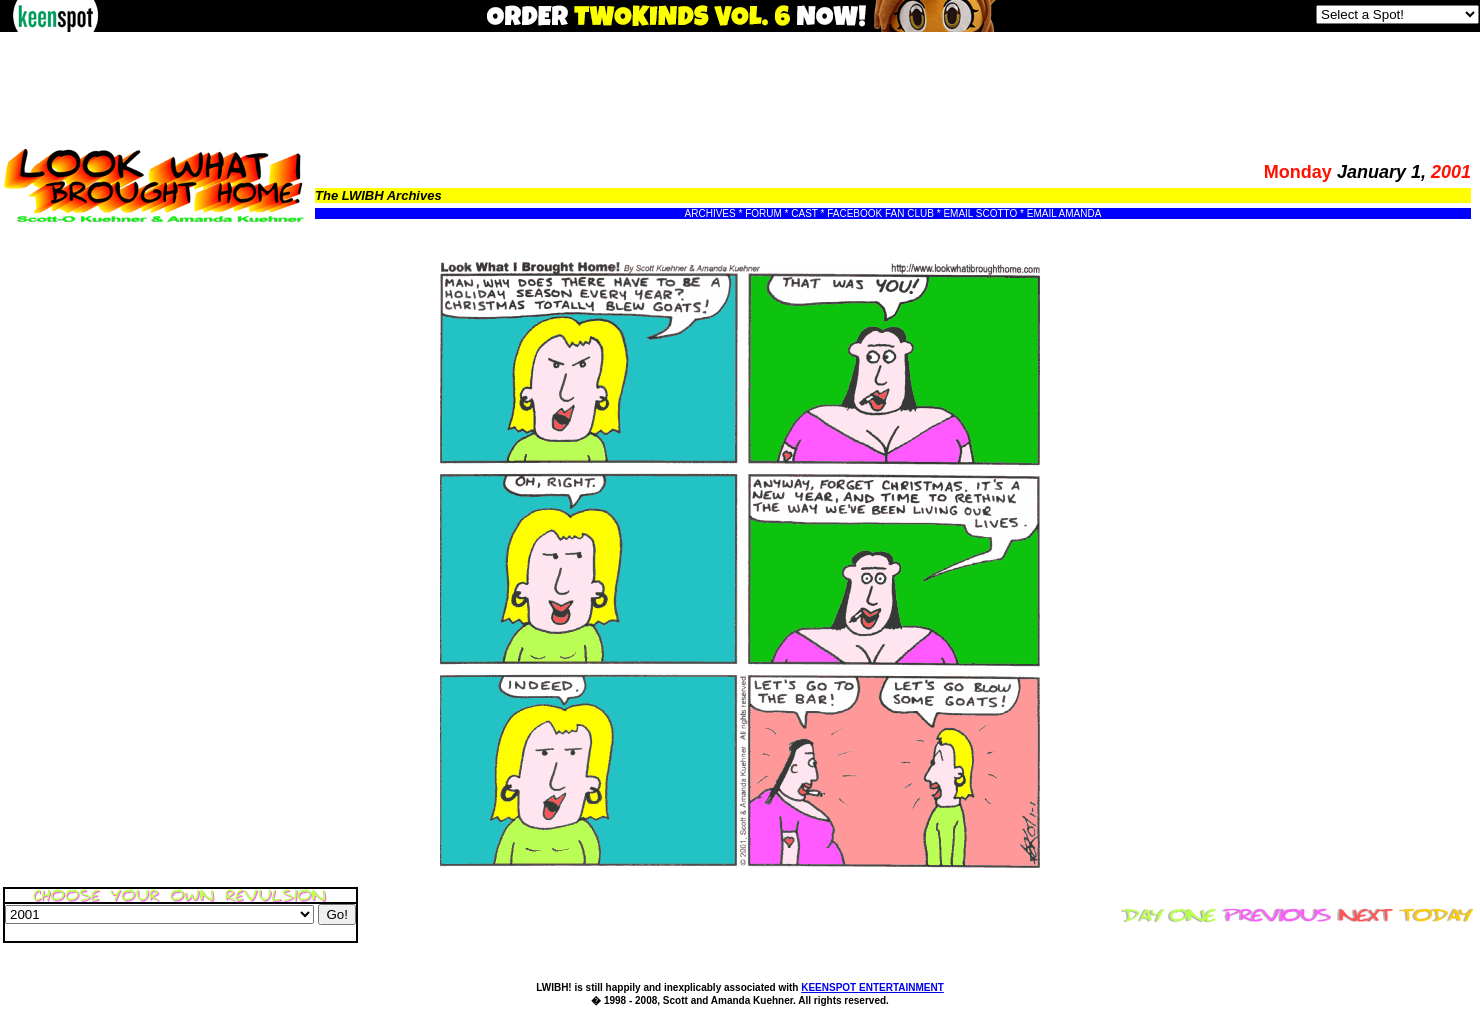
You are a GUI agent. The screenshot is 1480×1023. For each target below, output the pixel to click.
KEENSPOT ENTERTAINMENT (872, 987)
